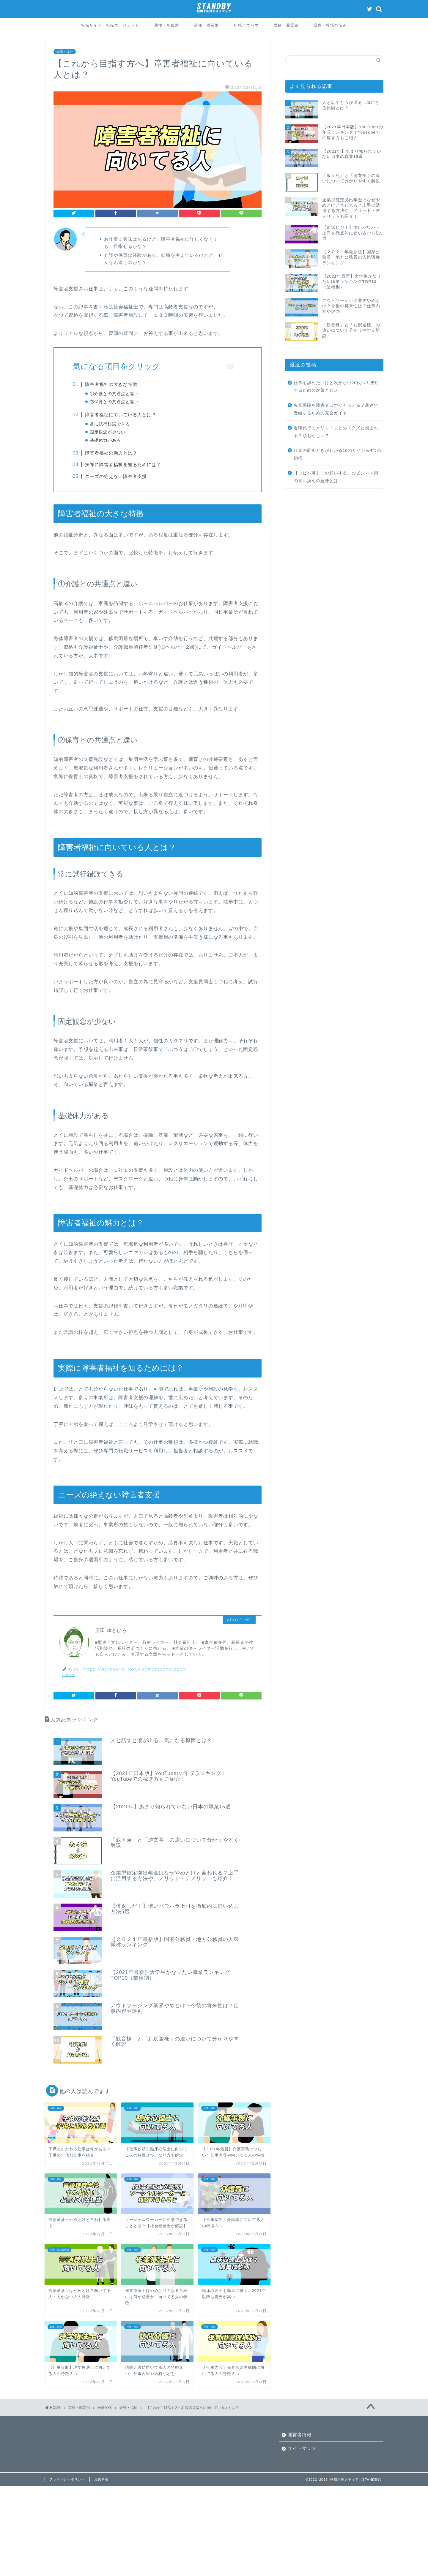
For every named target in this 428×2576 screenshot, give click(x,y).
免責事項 (101, 2496)
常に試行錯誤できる (110, 429)
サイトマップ (302, 2464)
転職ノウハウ (246, 25)
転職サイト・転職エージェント (110, 25)
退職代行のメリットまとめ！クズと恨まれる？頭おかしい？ (336, 432)
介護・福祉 (64, 51)
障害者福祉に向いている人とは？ (121, 419)
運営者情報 (299, 2451)
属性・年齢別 (166, 25)
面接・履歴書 (286, 25)
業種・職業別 (206, 25)
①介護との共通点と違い (114, 394)
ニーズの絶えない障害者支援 (116, 485)
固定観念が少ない (108, 437)
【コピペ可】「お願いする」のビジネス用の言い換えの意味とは (336, 477)
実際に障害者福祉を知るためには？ (124, 473)
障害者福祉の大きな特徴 (112, 384)
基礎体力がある (106, 445)
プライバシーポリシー (67, 2496)
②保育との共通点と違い (114, 402)
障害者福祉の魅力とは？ (112, 462)
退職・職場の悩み (330, 25)
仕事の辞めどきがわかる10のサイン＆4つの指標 (338, 454)
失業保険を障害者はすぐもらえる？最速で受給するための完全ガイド (336, 409)
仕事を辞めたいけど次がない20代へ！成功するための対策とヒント (336, 387)
